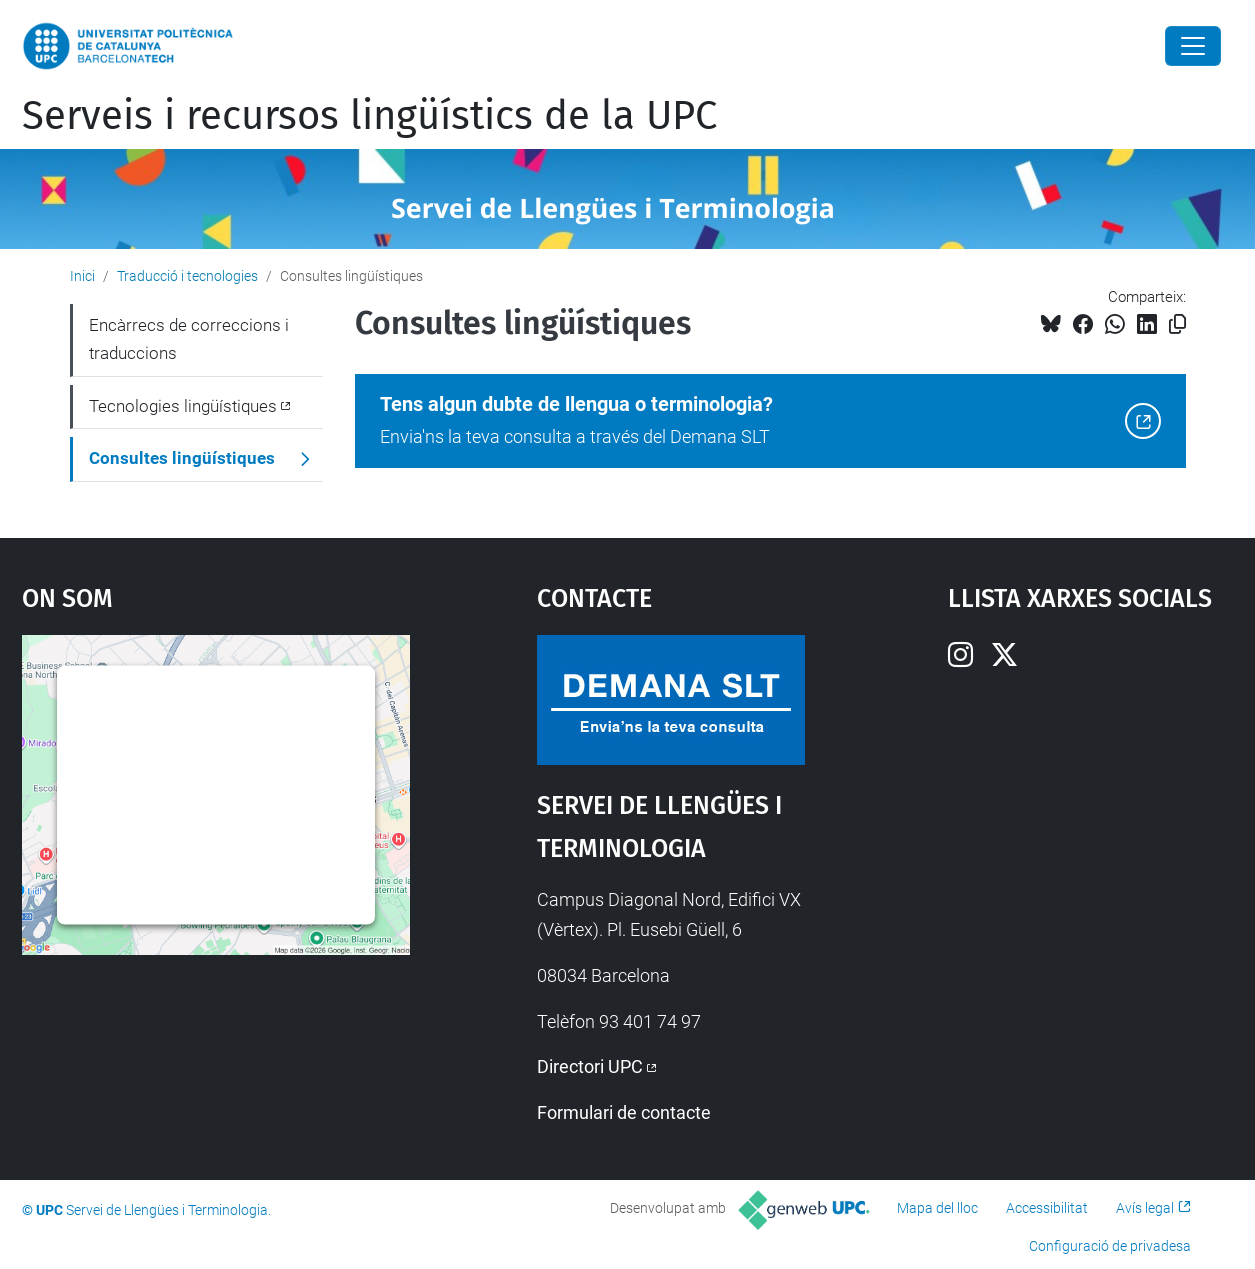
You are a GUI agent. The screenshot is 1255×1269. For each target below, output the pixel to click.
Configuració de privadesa (1110, 1246)
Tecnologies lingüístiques (183, 406)
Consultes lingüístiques (182, 458)
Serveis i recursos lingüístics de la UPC (369, 116)
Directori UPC (590, 1066)
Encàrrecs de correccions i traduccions (189, 339)
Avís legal (1145, 1208)
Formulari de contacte (624, 1112)
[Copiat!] (1177, 324)
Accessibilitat (1047, 1208)
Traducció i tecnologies (187, 276)
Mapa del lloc (937, 1208)
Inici (82, 276)
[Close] (1193, 46)
